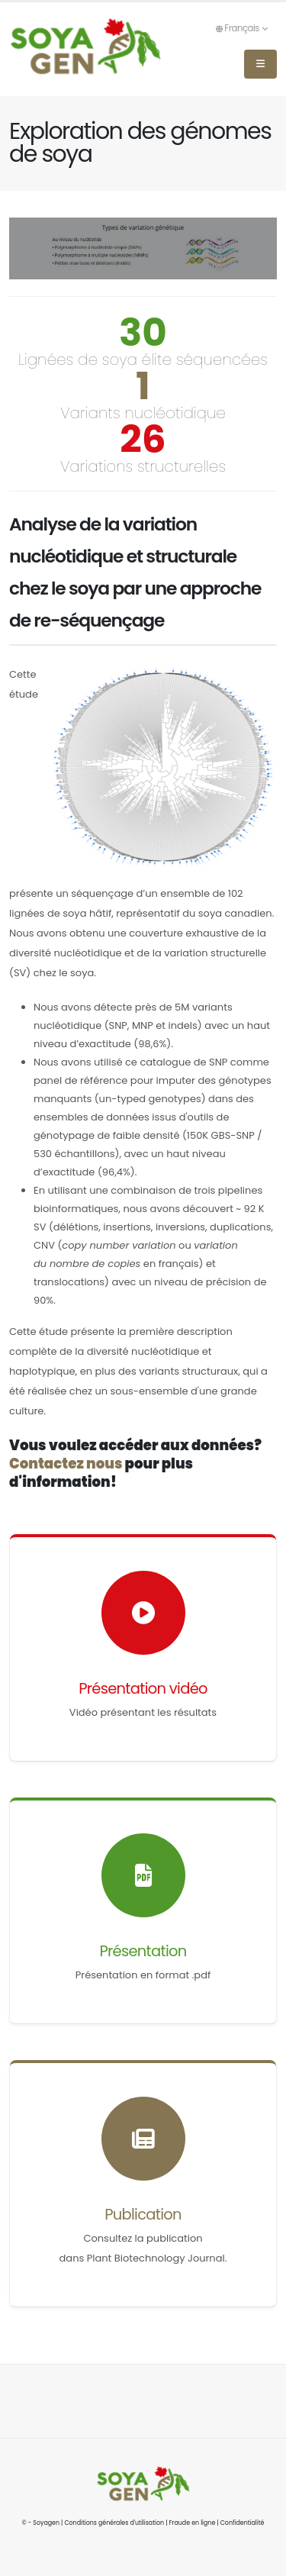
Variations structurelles (143, 466)
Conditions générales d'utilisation (114, 2523)
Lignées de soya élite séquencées (143, 359)
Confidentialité (242, 2523)
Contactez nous (65, 1463)
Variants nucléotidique (143, 413)
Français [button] (241, 28)
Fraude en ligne (192, 2523)
